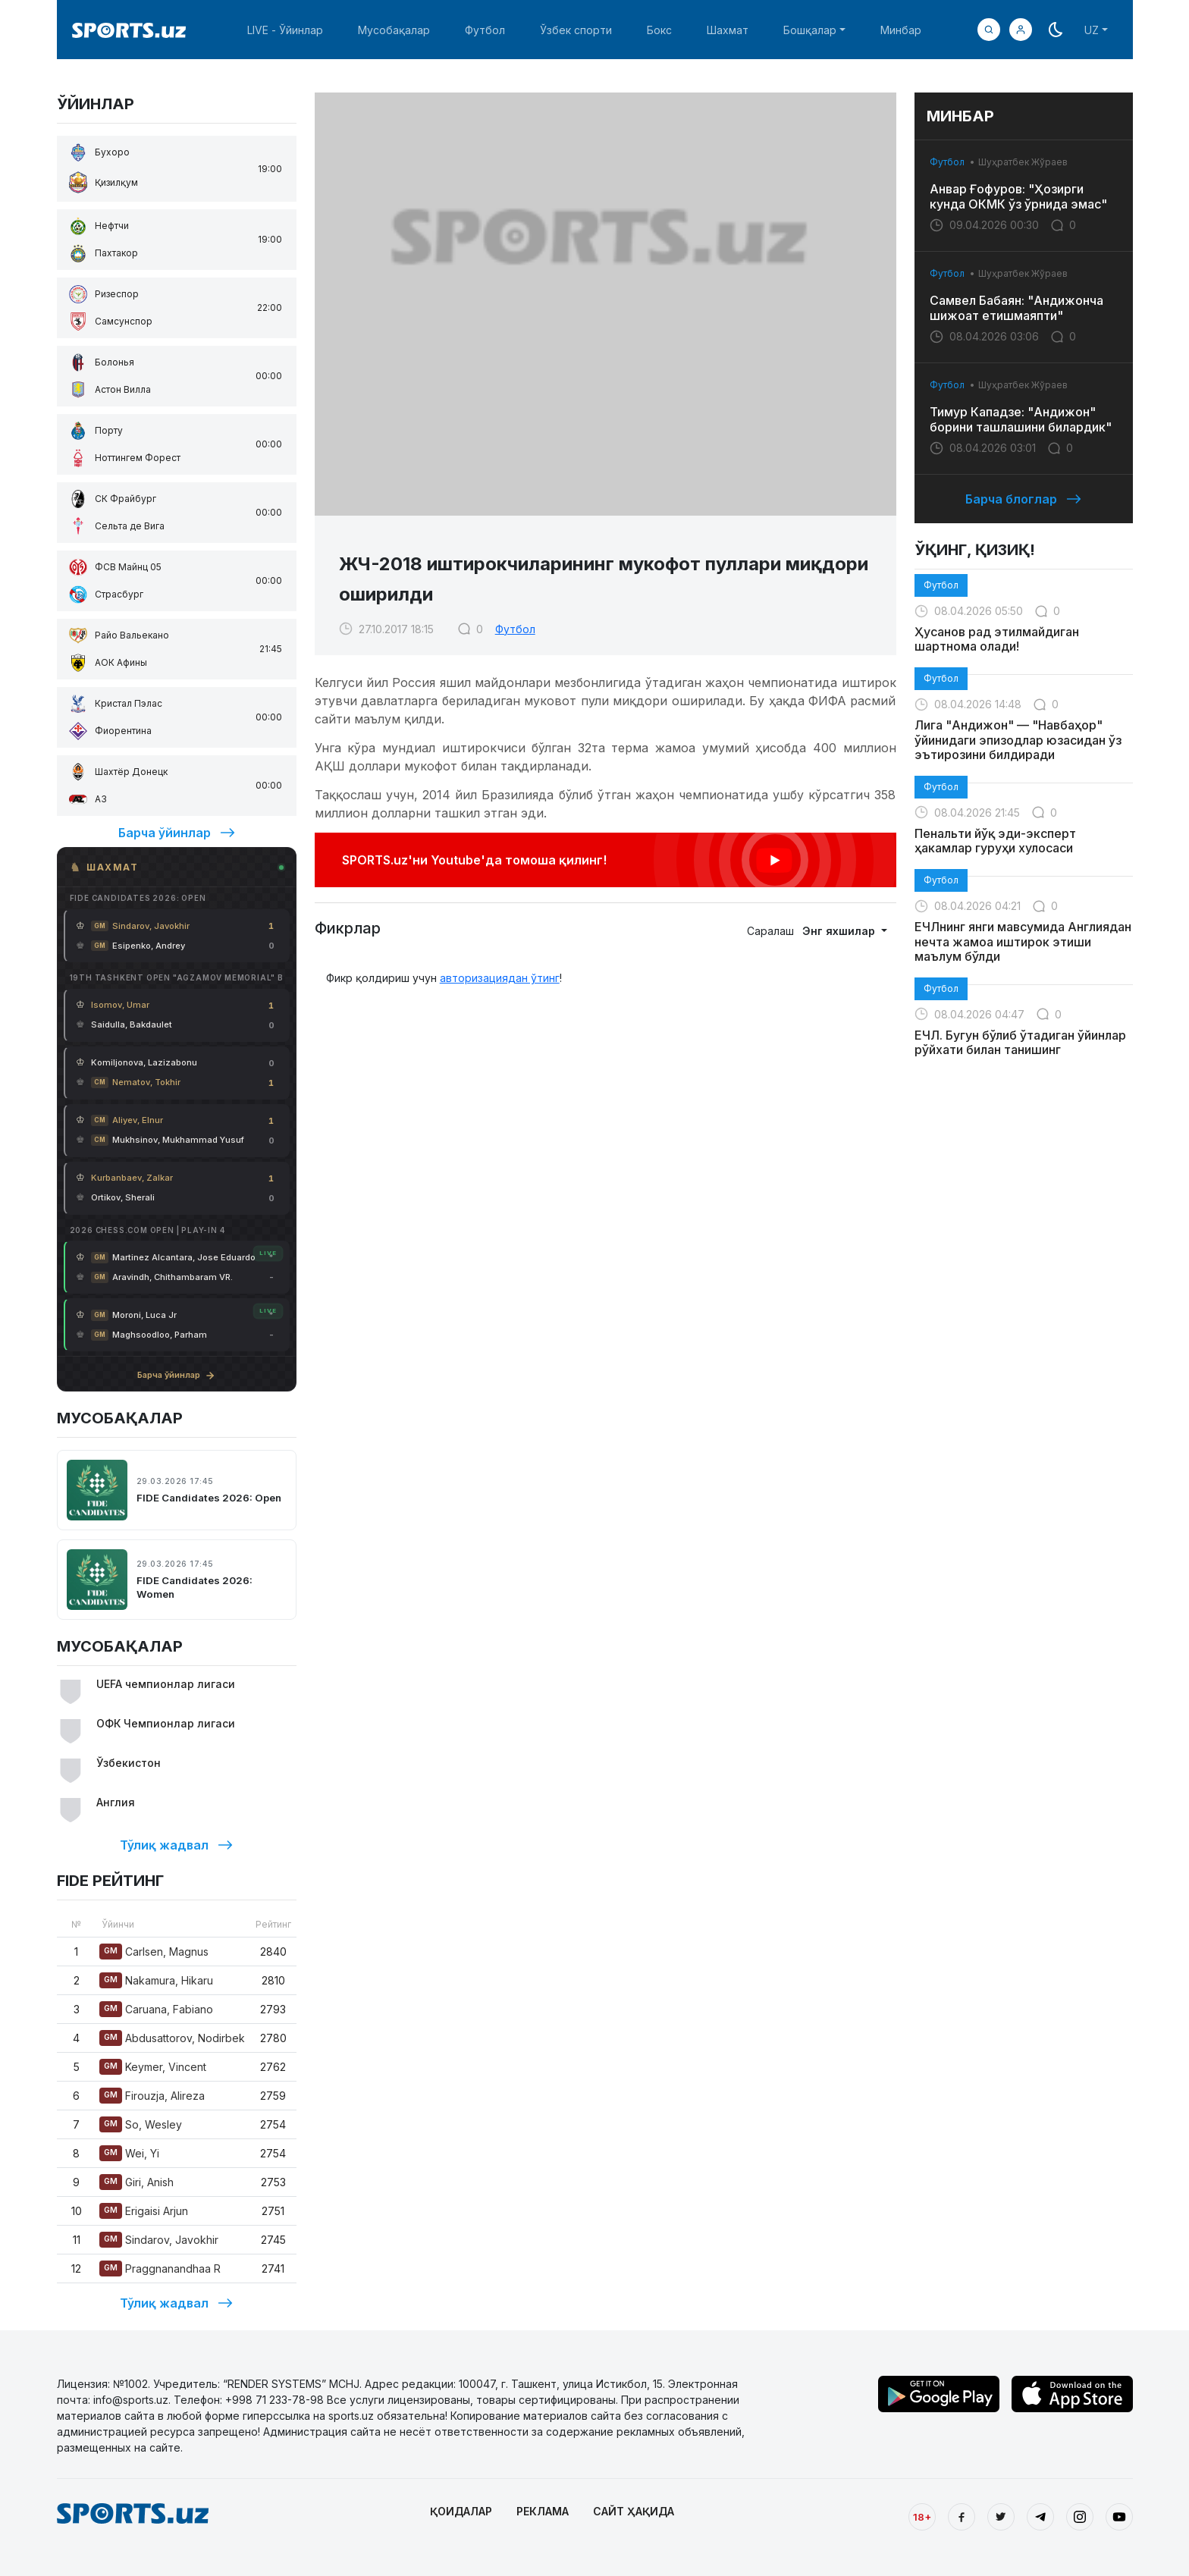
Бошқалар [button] (809, 30)
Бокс (659, 30)
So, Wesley (140, 2124)
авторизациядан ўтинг (500, 977)
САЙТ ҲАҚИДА (633, 2511)
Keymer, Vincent (152, 2067)
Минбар (900, 30)
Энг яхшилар (840, 930)
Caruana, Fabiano (156, 2009)
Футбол (485, 30)
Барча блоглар (1023, 499)
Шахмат (727, 30)
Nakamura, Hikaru (156, 1980)
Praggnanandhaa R (160, 2268)
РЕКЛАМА (542, 2511)
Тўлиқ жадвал (176, 1845)
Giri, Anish (136, 2182)
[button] (1020, 29)
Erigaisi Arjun (143, 2211)
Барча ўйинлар (176, 832)
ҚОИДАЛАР (461, 2511)
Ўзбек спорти (576, 30)
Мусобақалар (394, 30)
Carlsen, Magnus (154, 1951)
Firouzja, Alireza (152, 2096)
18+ (922, 2517)
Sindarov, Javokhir (158, 2240)
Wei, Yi (129, 2153)
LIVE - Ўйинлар (285, 30)
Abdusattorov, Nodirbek (172, 2038)
